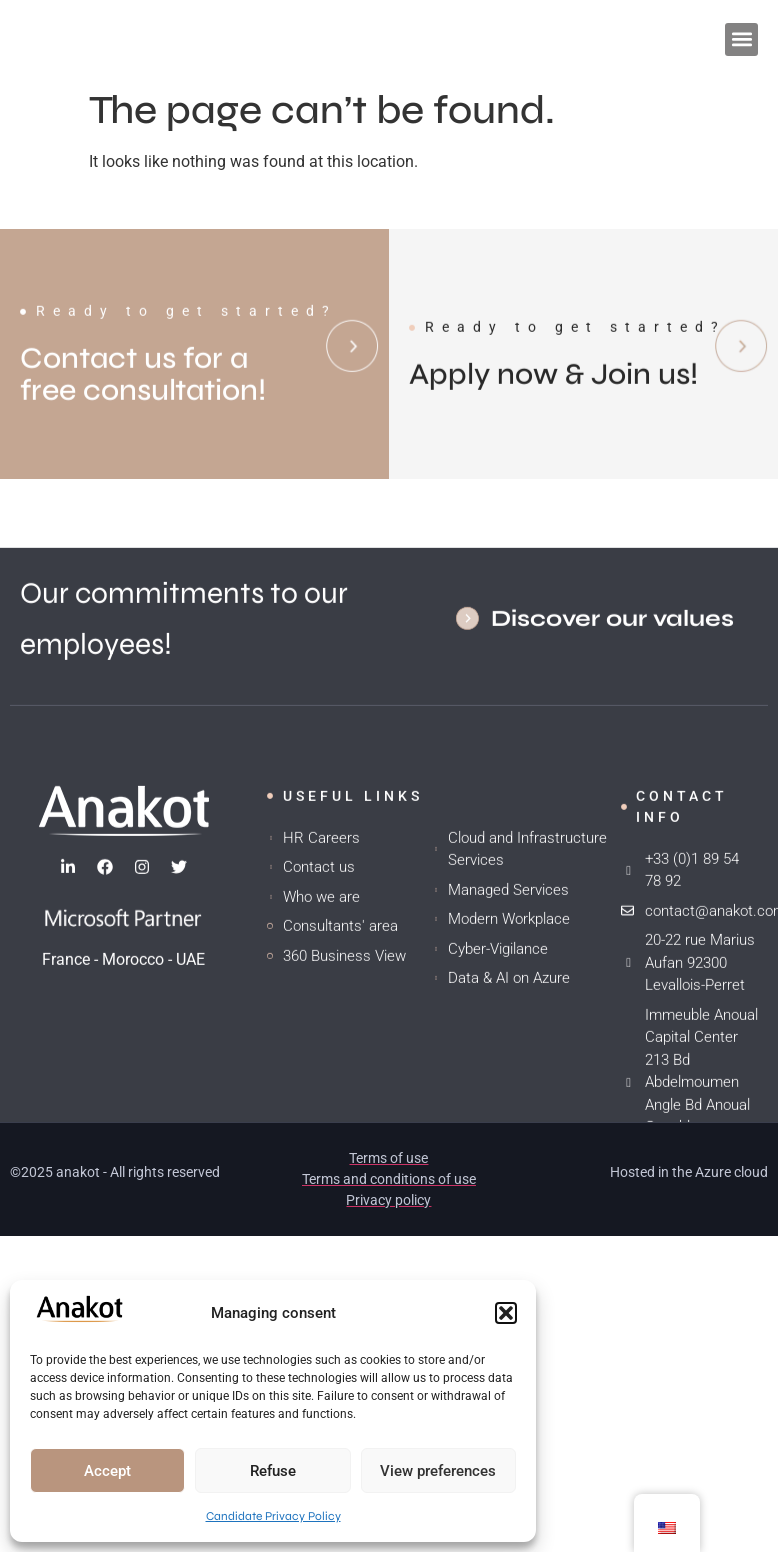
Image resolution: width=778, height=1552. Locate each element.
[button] (506, 1313)
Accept (107, 1471)
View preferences (438, 1471)
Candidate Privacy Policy (273, 1516)
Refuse (273, 1471)
